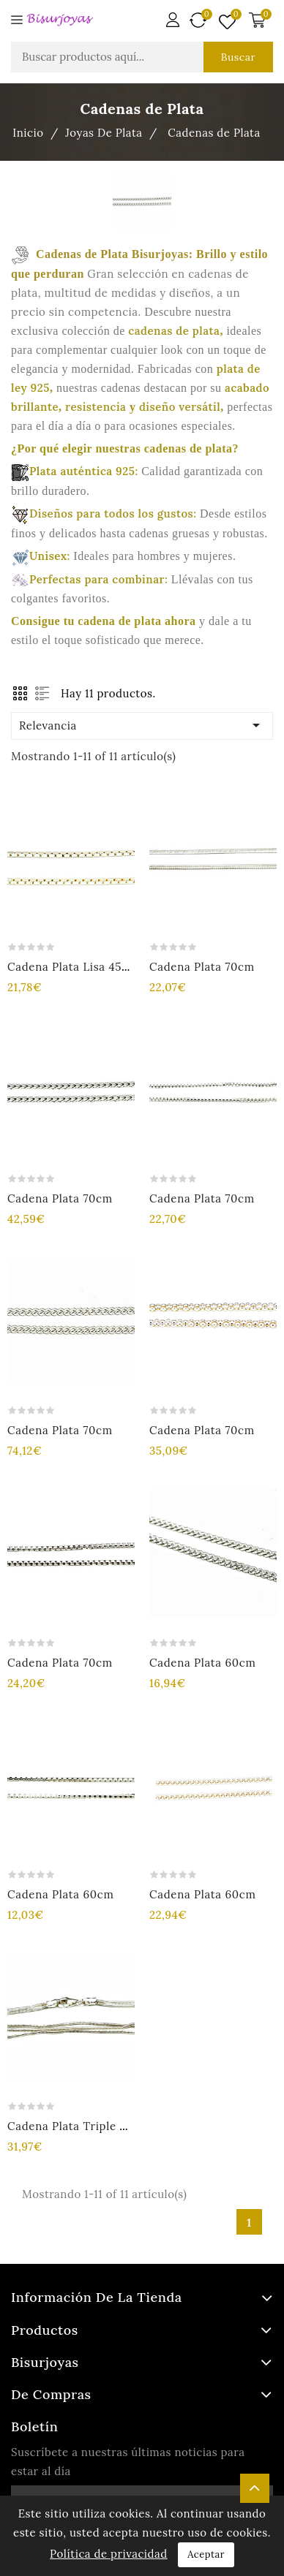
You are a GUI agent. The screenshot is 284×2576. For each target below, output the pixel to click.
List (42, 693)
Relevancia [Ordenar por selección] (142, 725)
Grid (20, 693)
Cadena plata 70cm (202, 967)
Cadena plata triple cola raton (93, 2126)
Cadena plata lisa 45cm (72, 967)
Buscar (238, 57)
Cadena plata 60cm (202, 1663)
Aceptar (206, 2554)
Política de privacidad (109, 2554)
